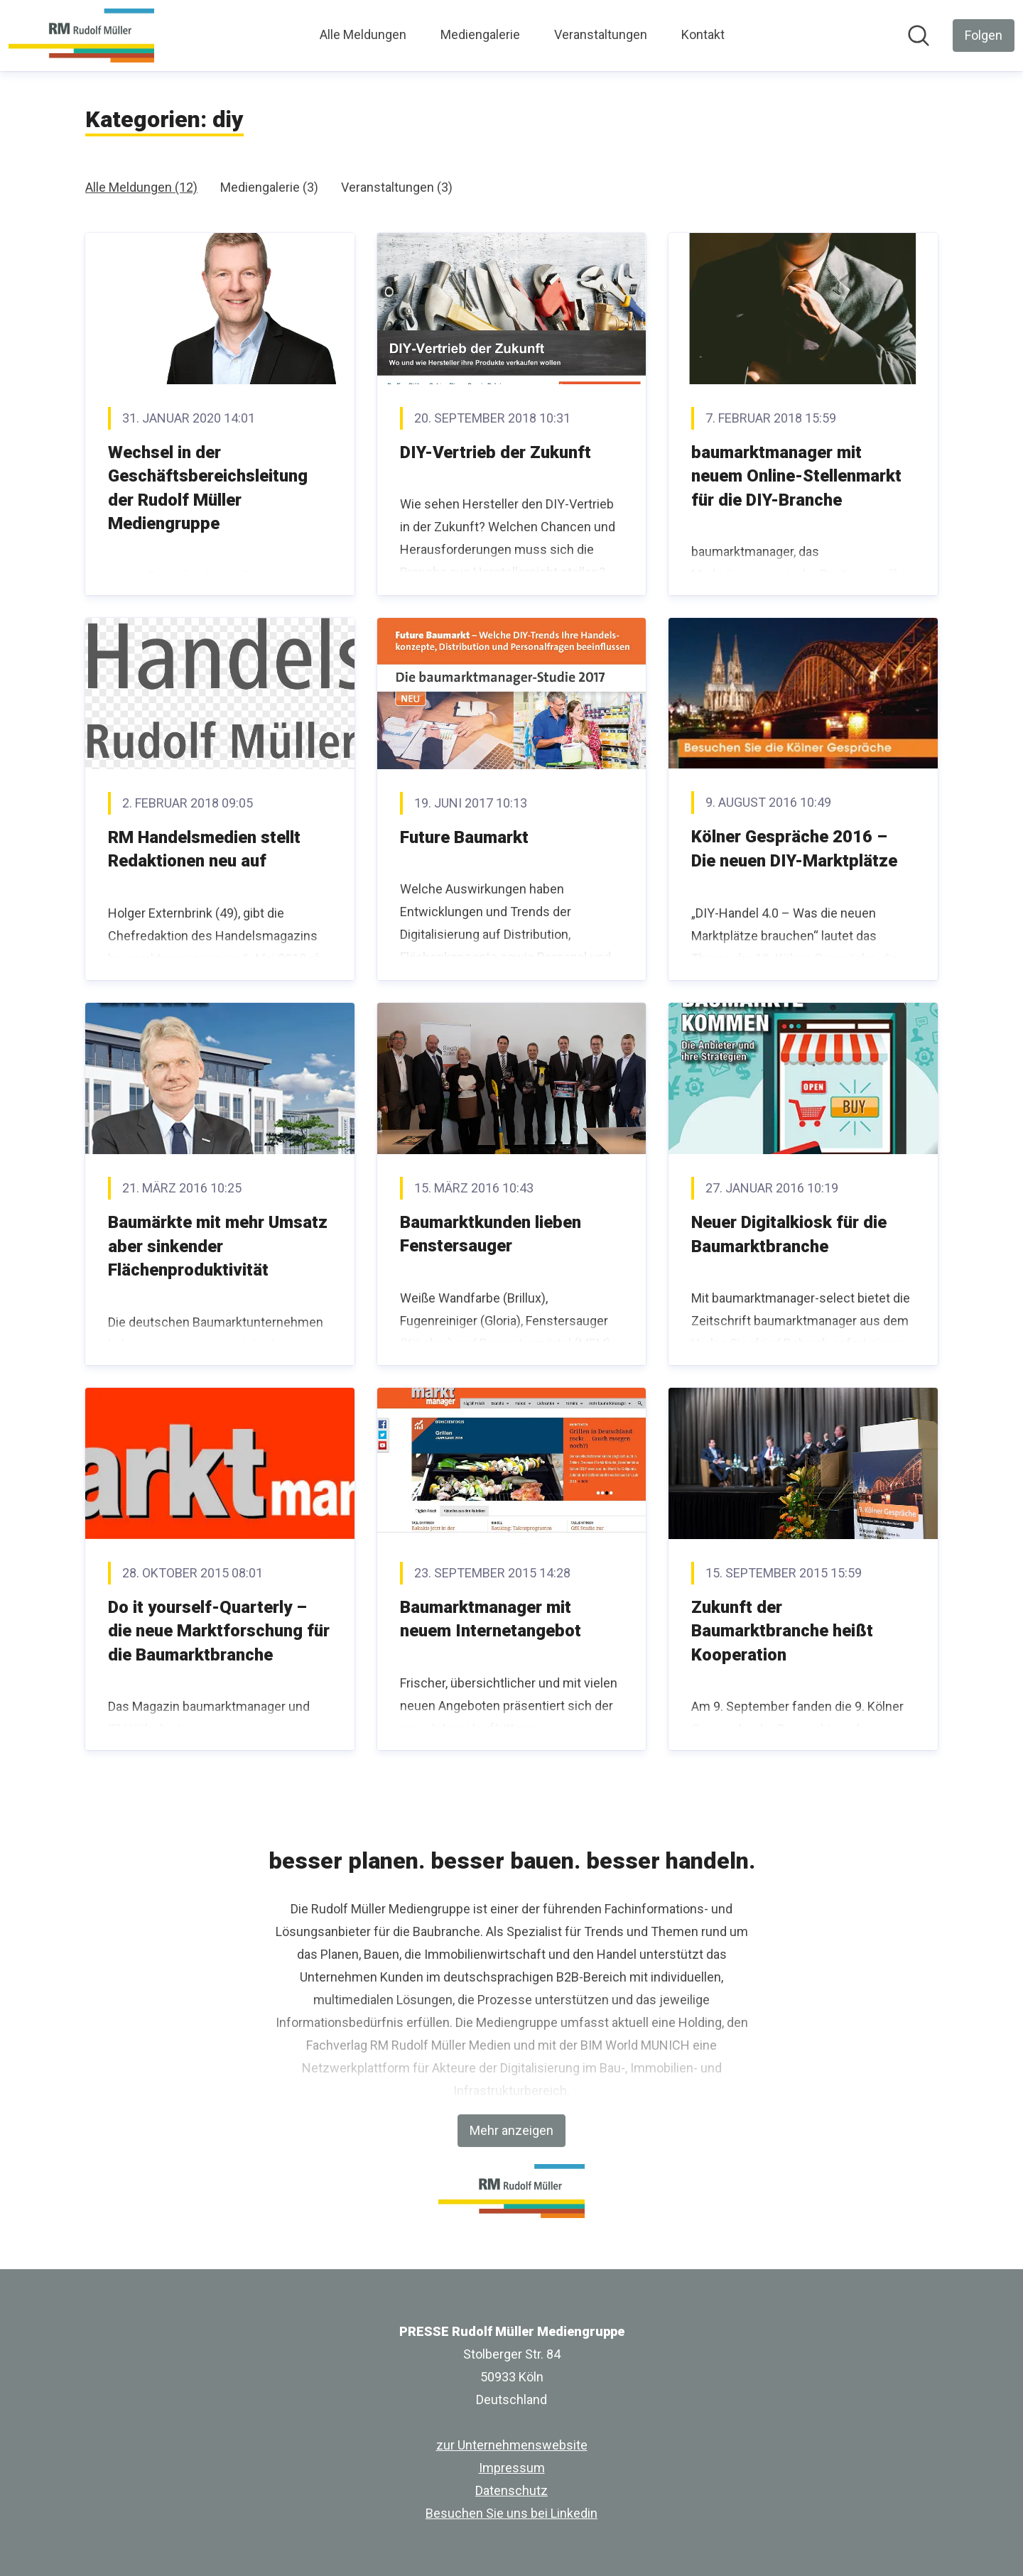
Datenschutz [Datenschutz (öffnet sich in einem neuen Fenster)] (511, 2490)
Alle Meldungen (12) (141, 187)
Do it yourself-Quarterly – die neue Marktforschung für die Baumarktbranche (219, 1631)
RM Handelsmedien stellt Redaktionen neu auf (204, 849)
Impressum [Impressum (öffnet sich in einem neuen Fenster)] (512, 2467)
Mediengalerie (480, 34)
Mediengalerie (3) (269, 187)
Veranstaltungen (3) (397, 187)
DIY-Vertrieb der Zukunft (495, 452)
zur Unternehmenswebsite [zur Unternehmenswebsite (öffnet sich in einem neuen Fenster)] (512, 2445)
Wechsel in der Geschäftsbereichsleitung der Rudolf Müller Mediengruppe (208, 488)
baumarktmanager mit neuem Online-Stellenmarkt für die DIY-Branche (796, 476)
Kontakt (703, 34)
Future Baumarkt (464, 837)
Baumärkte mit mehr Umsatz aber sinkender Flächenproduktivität (218, 1246)
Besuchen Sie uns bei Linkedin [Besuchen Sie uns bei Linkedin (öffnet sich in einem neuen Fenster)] (511, 2513)
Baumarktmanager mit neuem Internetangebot (490, 1619)
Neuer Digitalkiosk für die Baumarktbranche (789, 1234)
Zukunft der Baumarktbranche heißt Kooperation (782, 1631)
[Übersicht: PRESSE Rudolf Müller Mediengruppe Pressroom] (81, 36)
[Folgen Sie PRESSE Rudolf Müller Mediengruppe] (983, 35)
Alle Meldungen (363, 34)
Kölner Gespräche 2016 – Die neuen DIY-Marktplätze (794, 849)
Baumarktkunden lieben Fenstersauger (490, 1234)
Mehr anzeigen (511, 2130)
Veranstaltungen (600, 34)
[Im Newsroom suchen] (918, 35)
